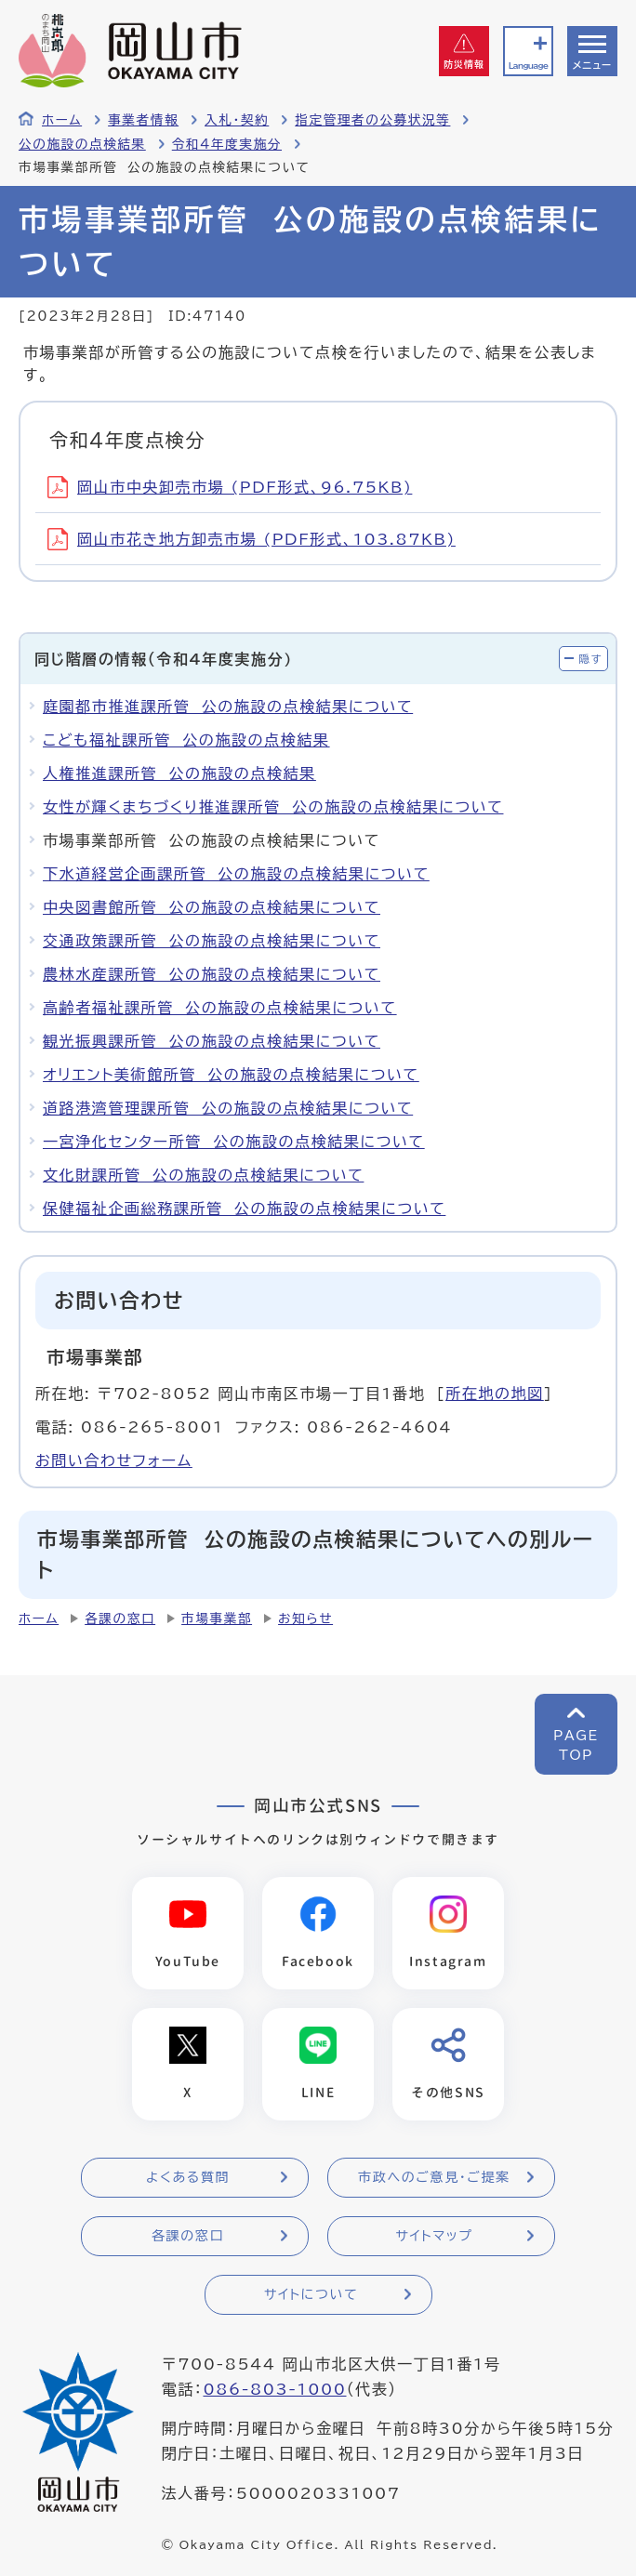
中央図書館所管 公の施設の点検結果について (211, 907)
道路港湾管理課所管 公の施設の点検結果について (228, 1108)
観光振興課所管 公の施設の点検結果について (211, 1041)
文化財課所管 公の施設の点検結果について (203, 1175)
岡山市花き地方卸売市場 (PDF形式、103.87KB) (251, 539)
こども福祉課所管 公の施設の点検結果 (186, 740)
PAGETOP (576, 1745)
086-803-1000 (274, 2390)
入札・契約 (237, 119)
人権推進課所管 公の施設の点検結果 (179, 773)
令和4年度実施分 (227, 144)
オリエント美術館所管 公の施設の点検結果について (231, 1074)
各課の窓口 (120, 1618)
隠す (590, 659)
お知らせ (305, 1618)
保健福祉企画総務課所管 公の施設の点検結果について (244, 1208)
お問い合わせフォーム (113, 1460)
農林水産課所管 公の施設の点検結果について (211, 974)
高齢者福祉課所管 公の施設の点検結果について (220, 1007)
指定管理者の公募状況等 (372, 119)
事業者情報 (143, 119)
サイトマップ (433, 2235)
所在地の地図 (494, 1393)
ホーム (62, 119)
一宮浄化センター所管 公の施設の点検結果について (234, 1141)
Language (528, 65)
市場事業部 (216, 1618)
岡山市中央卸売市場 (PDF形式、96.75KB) (229, 487)
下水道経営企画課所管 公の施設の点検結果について (236, 873)
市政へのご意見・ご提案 (434, 2177)
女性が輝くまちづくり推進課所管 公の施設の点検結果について (273, 806)
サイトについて (311, 2294)
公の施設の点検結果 (82, 144)
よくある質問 (188, 2177)
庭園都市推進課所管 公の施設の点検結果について (228, 706)
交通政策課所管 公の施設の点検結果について (211, 940)
